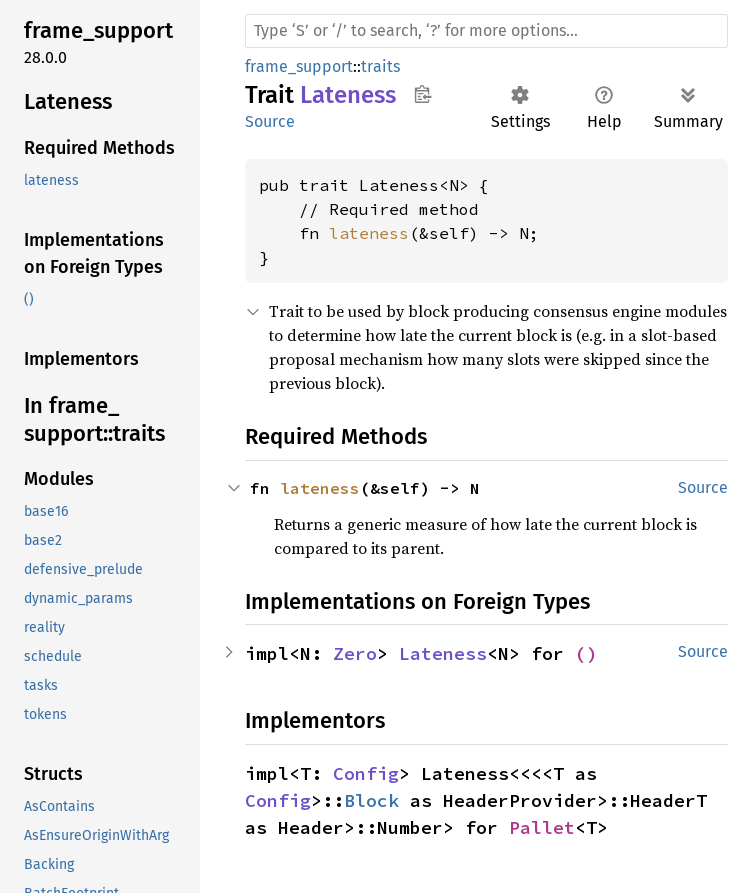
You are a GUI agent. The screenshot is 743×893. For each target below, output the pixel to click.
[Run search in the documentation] (486, 31)
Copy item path (422, 94)
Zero (355, 653)
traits (380, 66)
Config (366, 773)
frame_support (299, 66)
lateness (369, 233)
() (586, 653)
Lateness (443, 653)
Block (371, 800)
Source (270, 121)
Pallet (542, 827)
